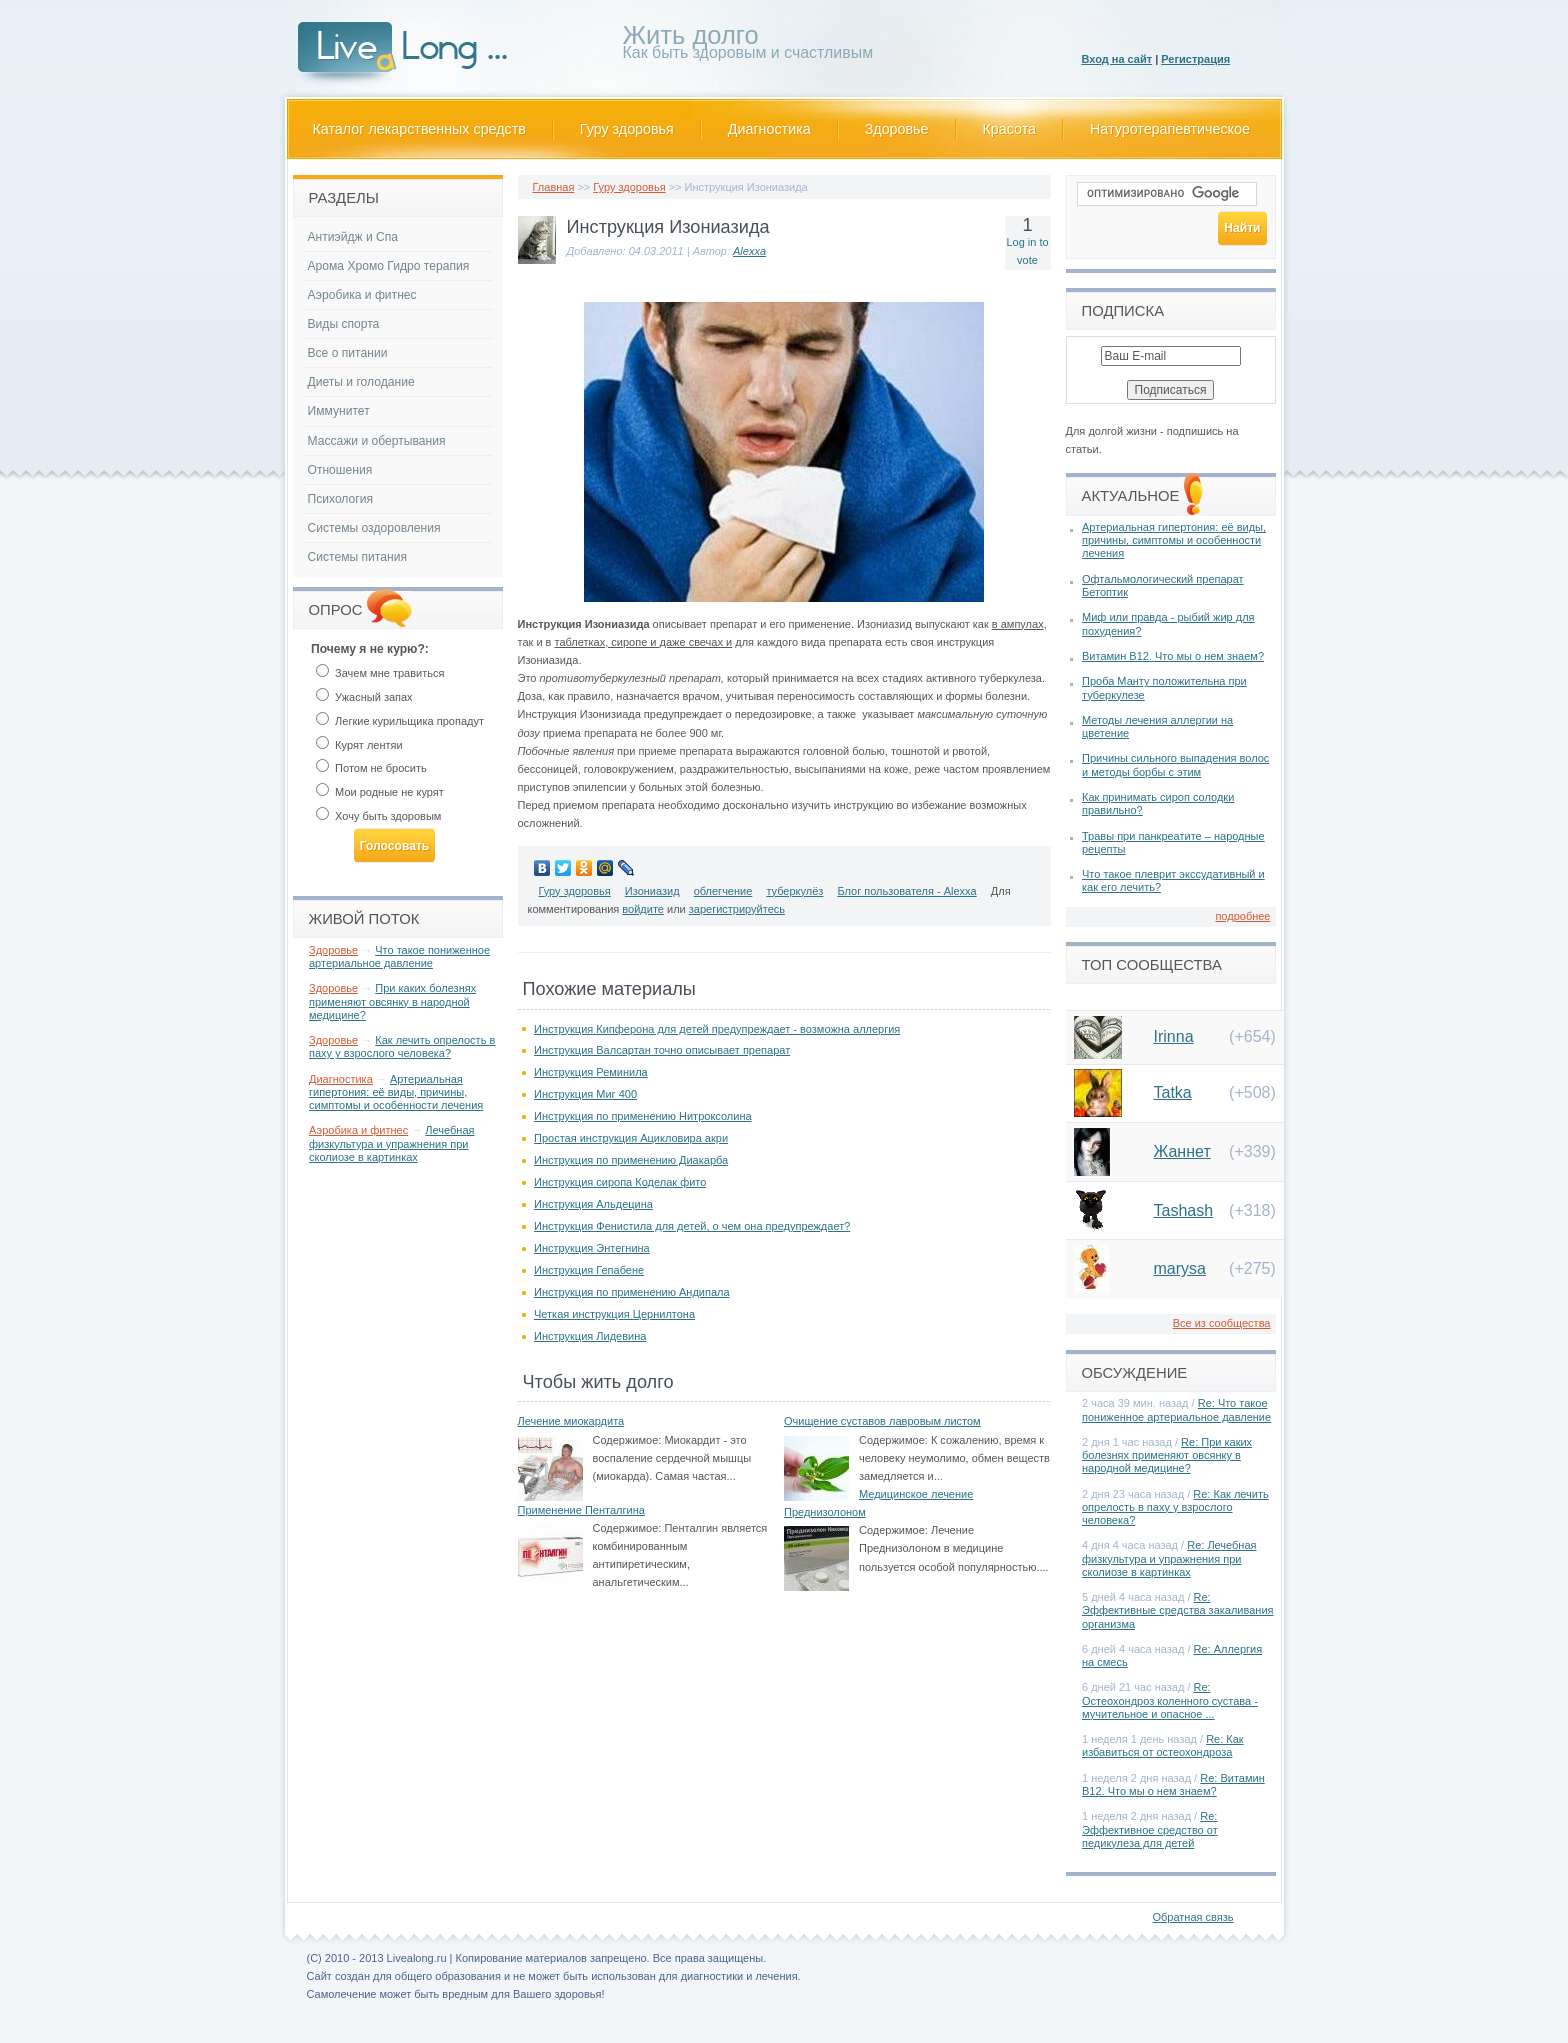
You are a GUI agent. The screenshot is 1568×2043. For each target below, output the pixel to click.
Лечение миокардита (571, 1421)
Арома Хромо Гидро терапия (389, 266)
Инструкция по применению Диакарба (631, 1160)
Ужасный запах (364, 697)
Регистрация (1195, 59)
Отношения (340, 470)
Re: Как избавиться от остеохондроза (1163, 1745)
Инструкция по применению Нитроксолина (643, 1116)
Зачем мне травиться (380, 673)
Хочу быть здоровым (378, 816)
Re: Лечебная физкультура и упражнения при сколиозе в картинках (1169, 1558)
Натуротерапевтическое (1170, 129)
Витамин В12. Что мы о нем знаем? (1173, 656)
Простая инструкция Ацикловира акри (631, 1138)
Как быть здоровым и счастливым (748, 45)
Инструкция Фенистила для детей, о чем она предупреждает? (692, 1226)
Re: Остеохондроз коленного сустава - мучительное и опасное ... (1170, 1700)
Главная (554, 187)
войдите (643, 909)
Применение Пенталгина (581, 1510)
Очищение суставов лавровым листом (882, 1421)
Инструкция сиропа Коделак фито (620, 1182)
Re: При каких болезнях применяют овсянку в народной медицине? (1167, 1455)
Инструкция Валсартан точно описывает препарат (662, 1050)
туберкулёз (794, 891)
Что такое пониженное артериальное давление (399, 956)
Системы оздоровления (374, 528)
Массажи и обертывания (377, 441)
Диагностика (769, 129)
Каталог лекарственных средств (419, 129)
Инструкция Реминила (591, 1072)
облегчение (723, 891)
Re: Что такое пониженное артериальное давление (1176, 1409)
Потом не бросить (371, 768)
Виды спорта (344, 324)
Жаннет (1182, 1151)
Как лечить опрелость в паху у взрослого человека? (402, 1046)
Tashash (1184, 1210)
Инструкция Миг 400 (585, 1094)
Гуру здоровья (627, 129)
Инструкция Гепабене (589, 1270)
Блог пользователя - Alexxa (906, 891)
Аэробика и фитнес (362, 295)
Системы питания (357, 557)
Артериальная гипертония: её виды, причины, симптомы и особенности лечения (396, 1092)
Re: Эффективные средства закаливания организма (1178, 1610)
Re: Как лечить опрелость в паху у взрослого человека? (1175, 1507)
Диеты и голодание (361, 382)
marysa (1180, 1268)
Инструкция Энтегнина (592, 1248)
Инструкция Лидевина (590, 1336)
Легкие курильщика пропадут (400, 721)
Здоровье (897, 129)
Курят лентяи (359, 745)
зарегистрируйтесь (737, 909)
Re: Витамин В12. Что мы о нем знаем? (1173, 1784)
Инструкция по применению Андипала (632, 1292)
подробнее (1242, 916)
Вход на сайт (1117, 59)
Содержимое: (627, 1440)
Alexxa (749, 251)
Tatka (1173, 1092)
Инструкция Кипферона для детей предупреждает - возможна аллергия (717, 1029)
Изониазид (652, 891)
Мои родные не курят (380, 792)
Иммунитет (339, 411)
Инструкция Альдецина (593, 1204)
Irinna (1174, 1036)
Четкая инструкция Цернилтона (614, 1314)
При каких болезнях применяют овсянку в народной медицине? (392, 1001)
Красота (1010, 129)
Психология (341, 499)
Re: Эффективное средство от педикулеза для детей (1150, 1829)
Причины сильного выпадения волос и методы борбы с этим (1175, 764)
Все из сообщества (1222, 1323)
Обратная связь (1192, 1917)
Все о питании (348, 353)
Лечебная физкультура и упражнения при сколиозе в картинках (392, 1143)
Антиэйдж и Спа (353, 237)
